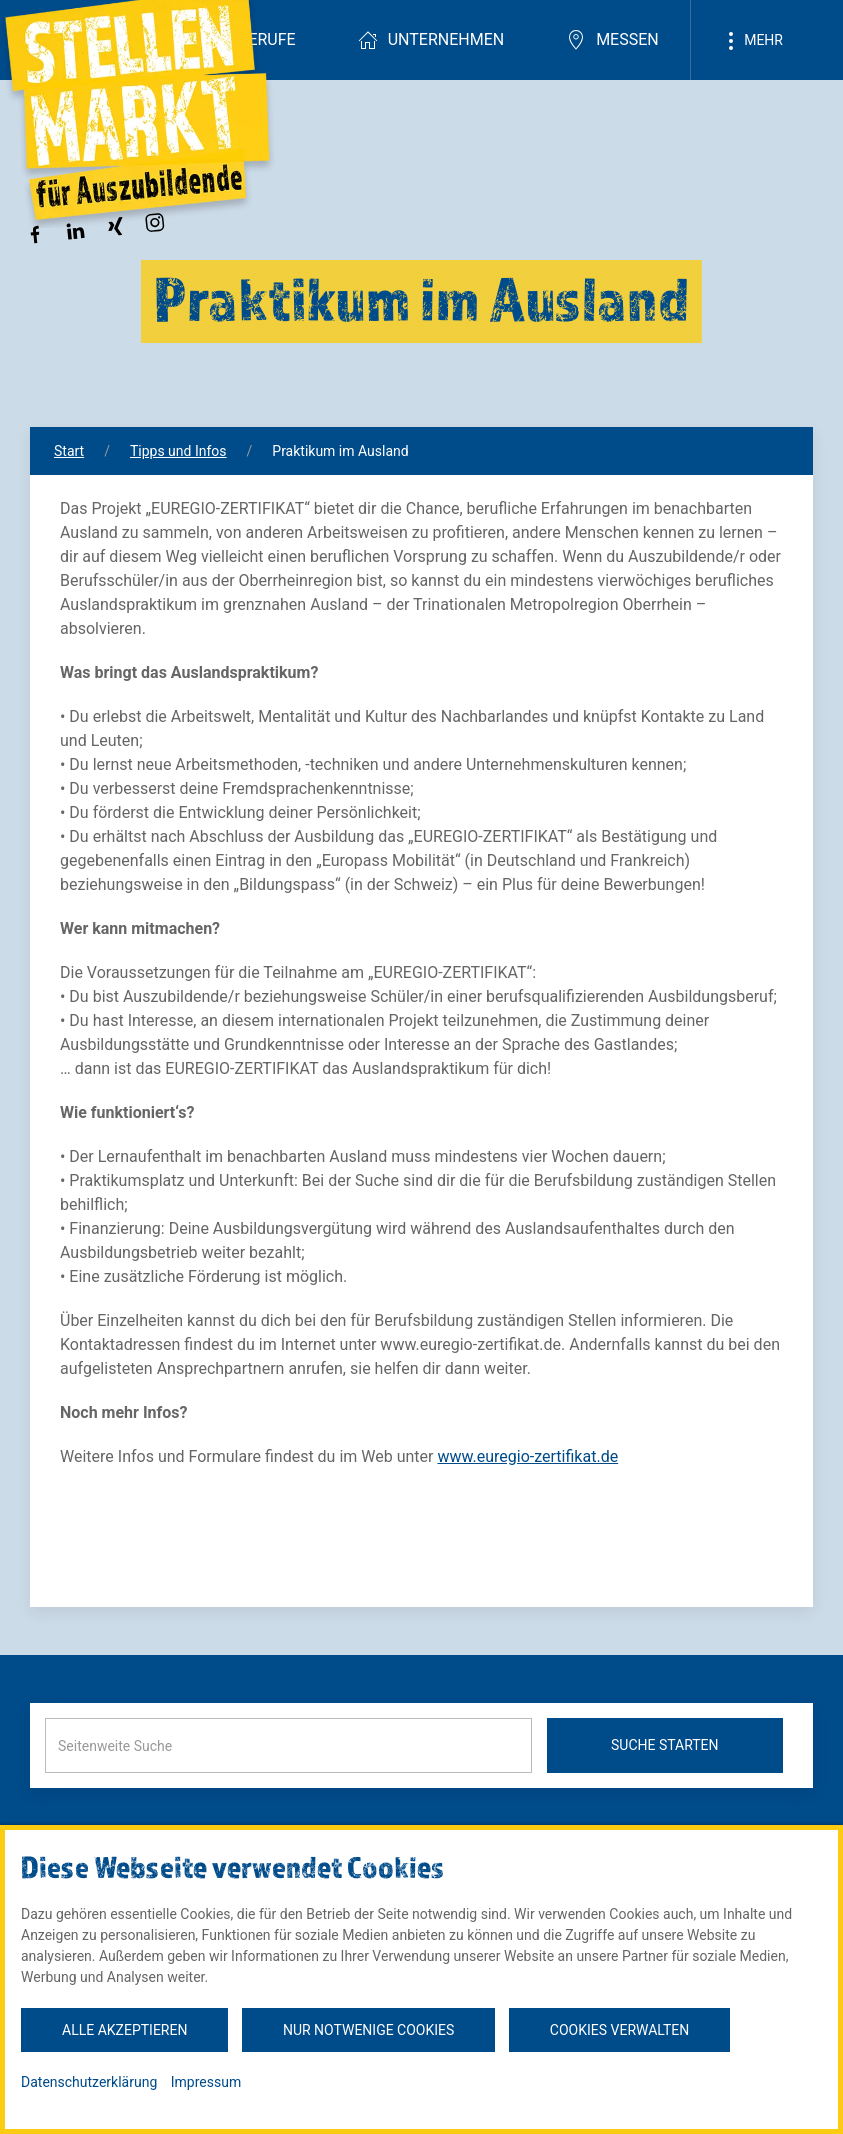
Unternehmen (431, 40)
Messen (612, 40)
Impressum (206, 2082)
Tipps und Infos (178, 451)
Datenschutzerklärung (89, 2082)
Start (69, 451)
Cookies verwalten (619, 2030)
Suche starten (665, 1745)
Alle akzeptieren (124, 2030)
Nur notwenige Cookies (368, 2030)
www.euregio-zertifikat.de (527, 1456)
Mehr (752, 41)
